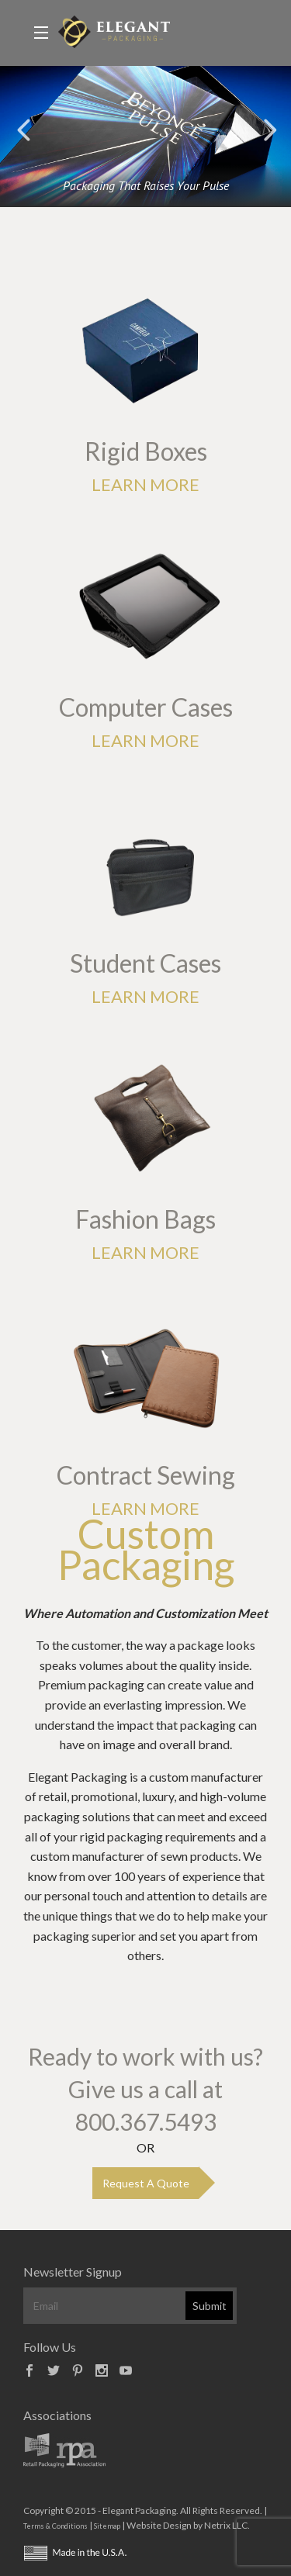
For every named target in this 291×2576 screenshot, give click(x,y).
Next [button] (267, 128)
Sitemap (107, 2526)
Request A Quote (145, 2183)
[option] (145, 136)
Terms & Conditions (55, 2526)
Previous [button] (23, 128)
